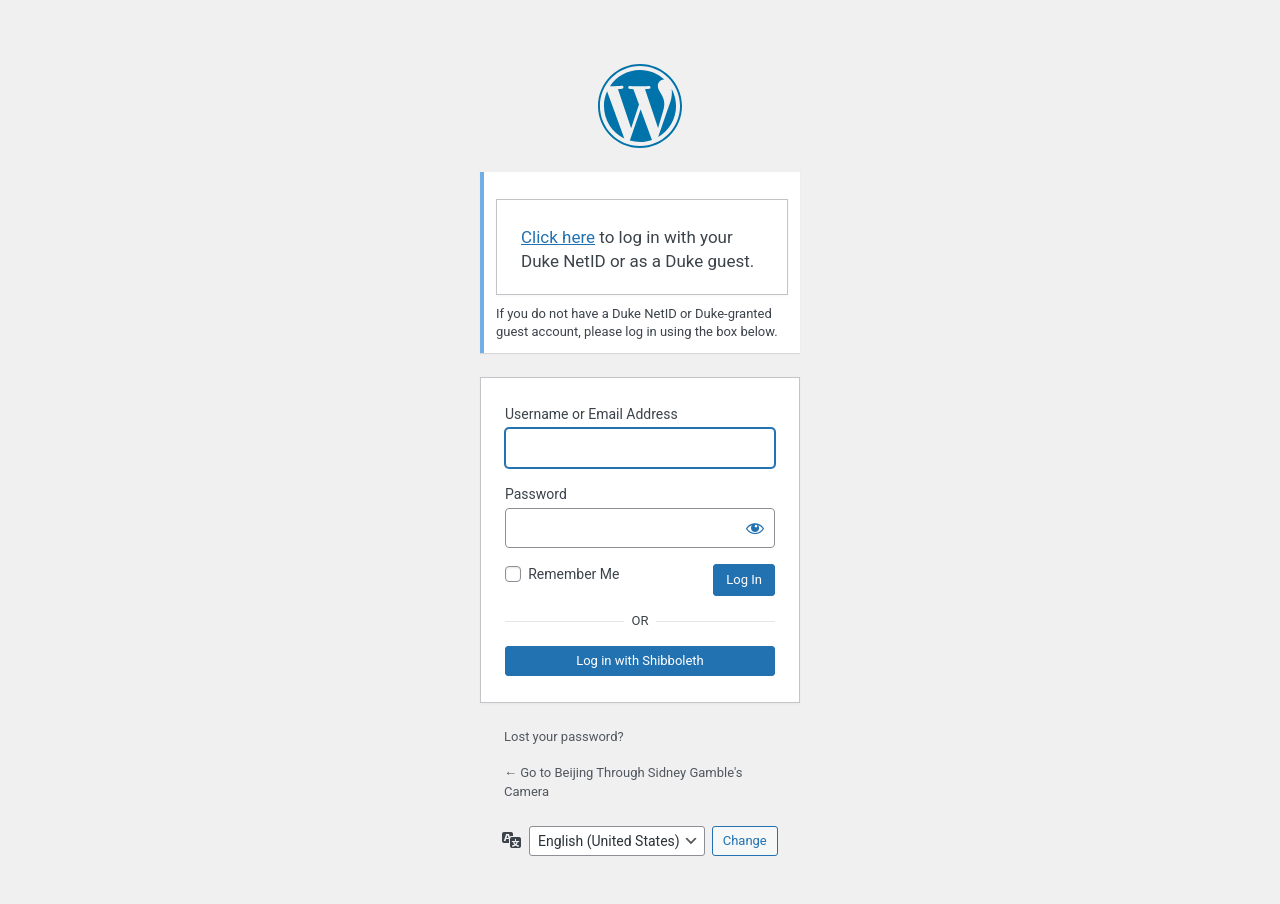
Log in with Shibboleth (640, 660)
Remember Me (573, 574)
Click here (558, 237)
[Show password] (755, 528)
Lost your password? (564, 736)
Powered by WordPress (640, 106)
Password (536, 494)
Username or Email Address (591, 414)
